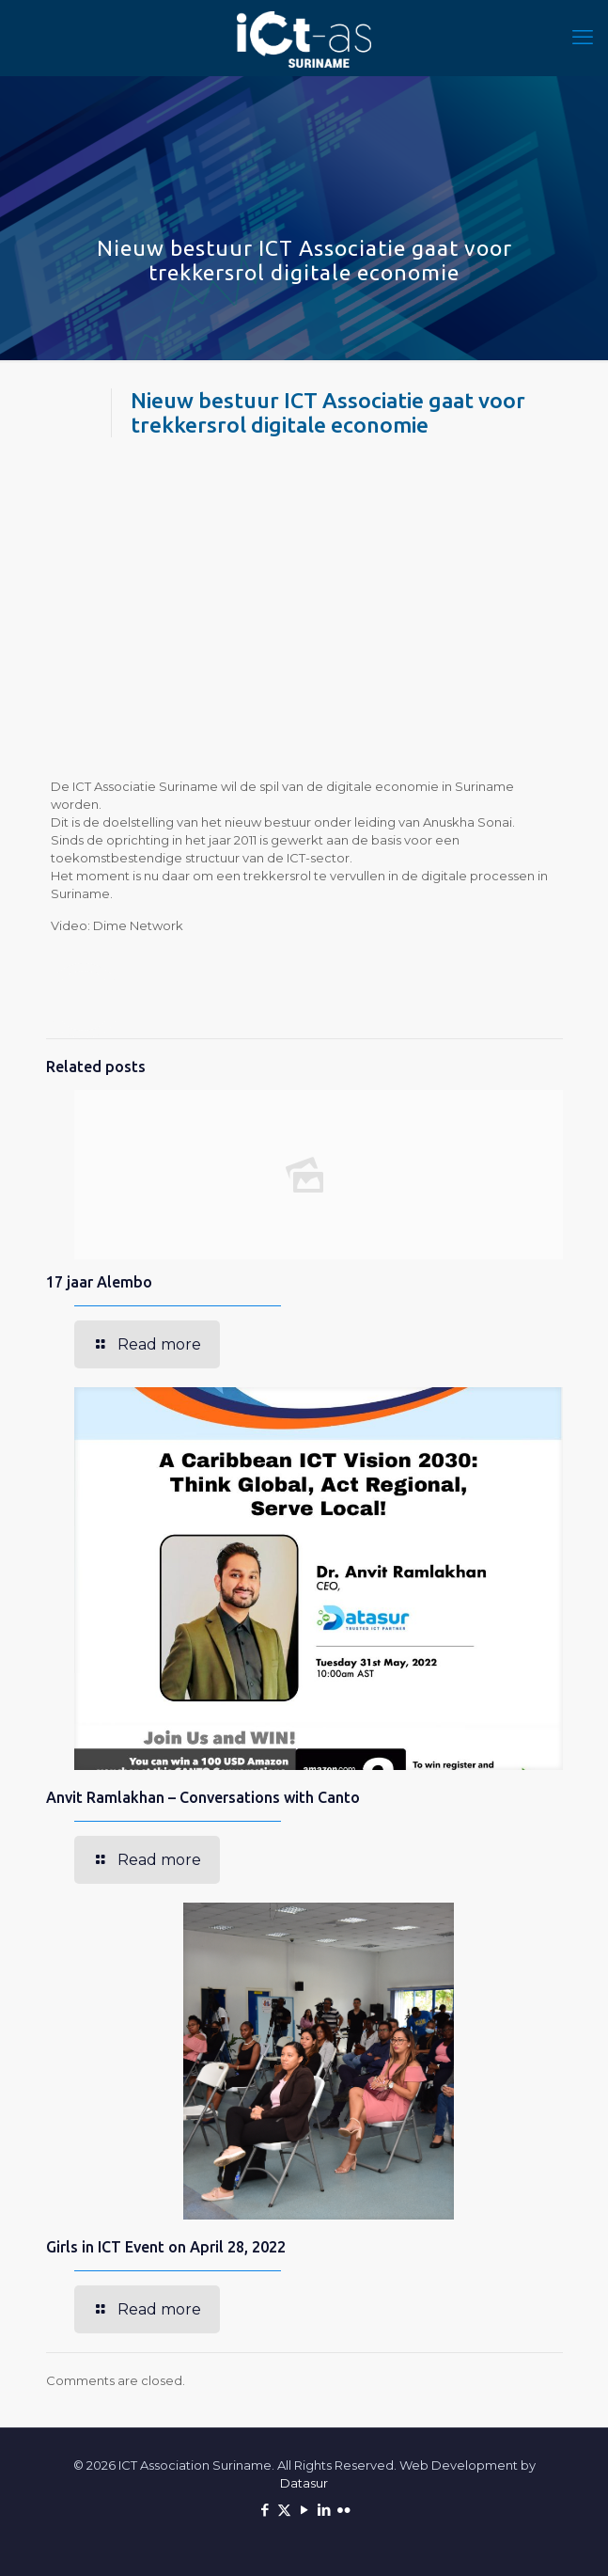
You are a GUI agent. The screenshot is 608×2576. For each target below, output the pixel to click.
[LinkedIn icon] (324, 2510)
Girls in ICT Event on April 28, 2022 (166, 2246)
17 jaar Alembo (99, 1281)
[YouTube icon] (304, 2510)
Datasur (304, 2482)
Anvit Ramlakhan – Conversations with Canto (203, 1797)
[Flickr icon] (343, 2510)
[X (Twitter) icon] (284, 2510)
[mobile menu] (583, 38)
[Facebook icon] (264, 2510)
